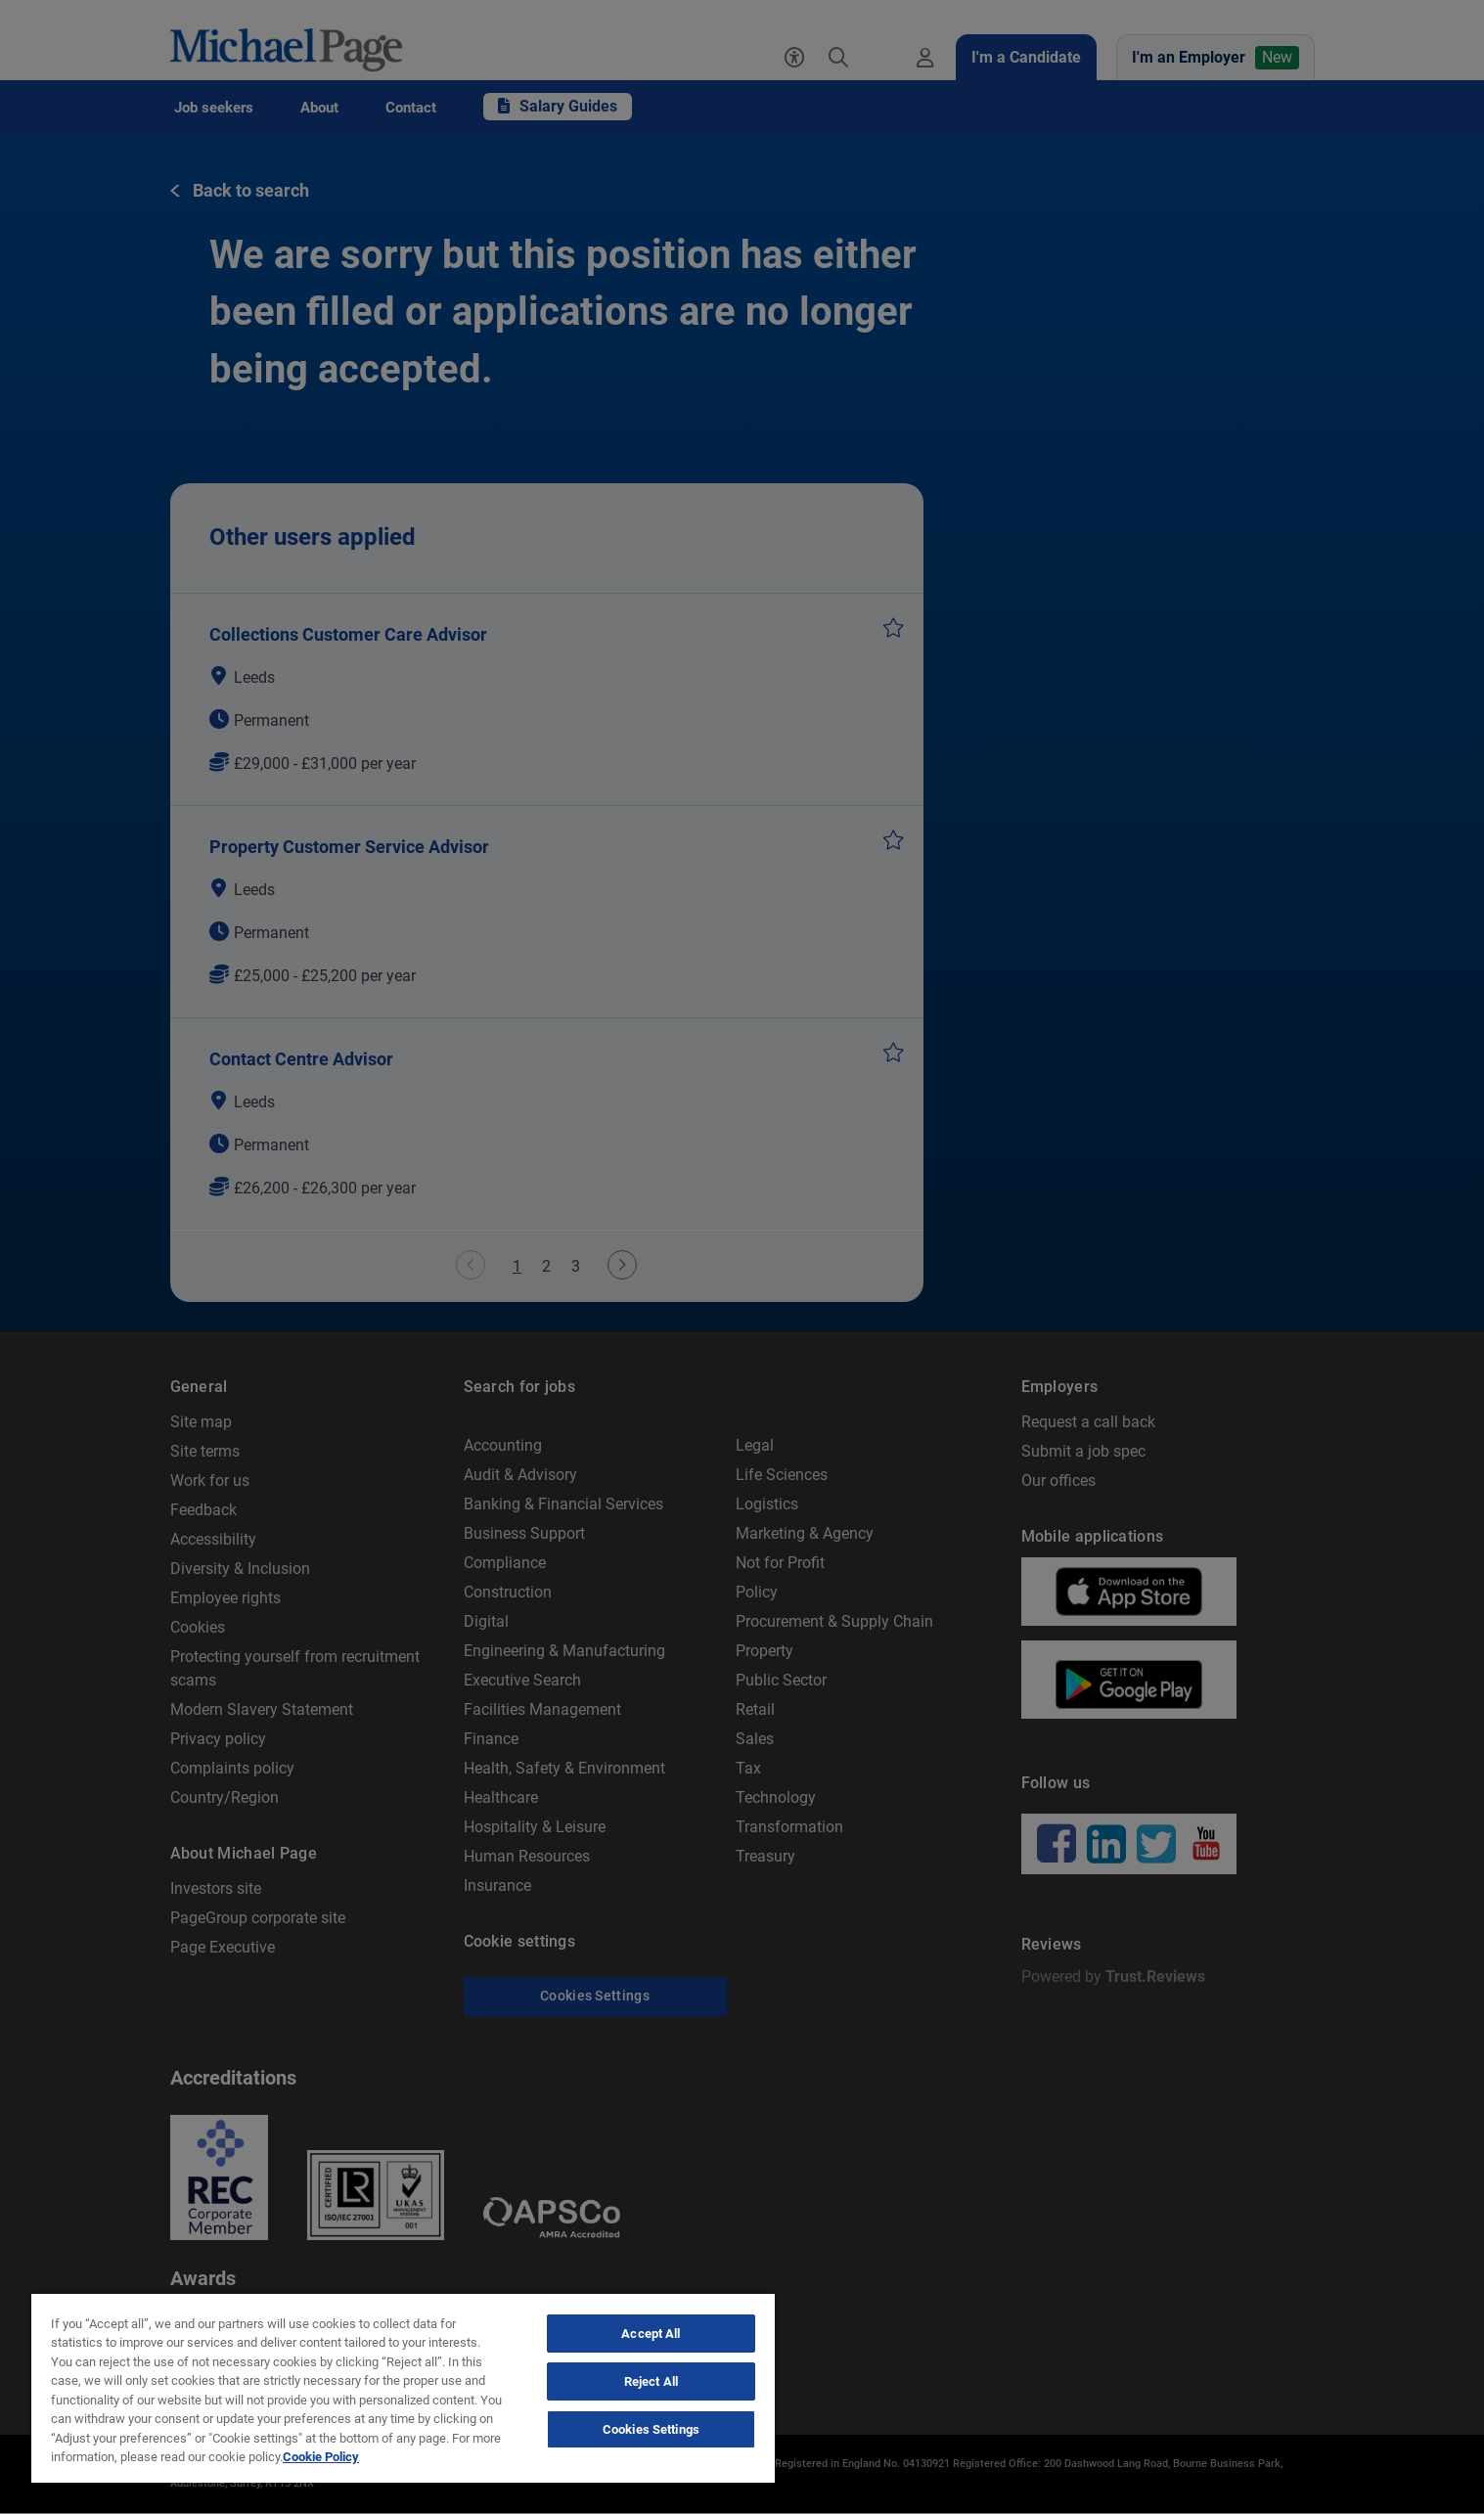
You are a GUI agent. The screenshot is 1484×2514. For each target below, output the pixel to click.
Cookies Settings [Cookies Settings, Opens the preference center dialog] (651, 2429)
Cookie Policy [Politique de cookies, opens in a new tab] (321, 2456)
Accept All (650, 2333)
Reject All (651, 2381)
